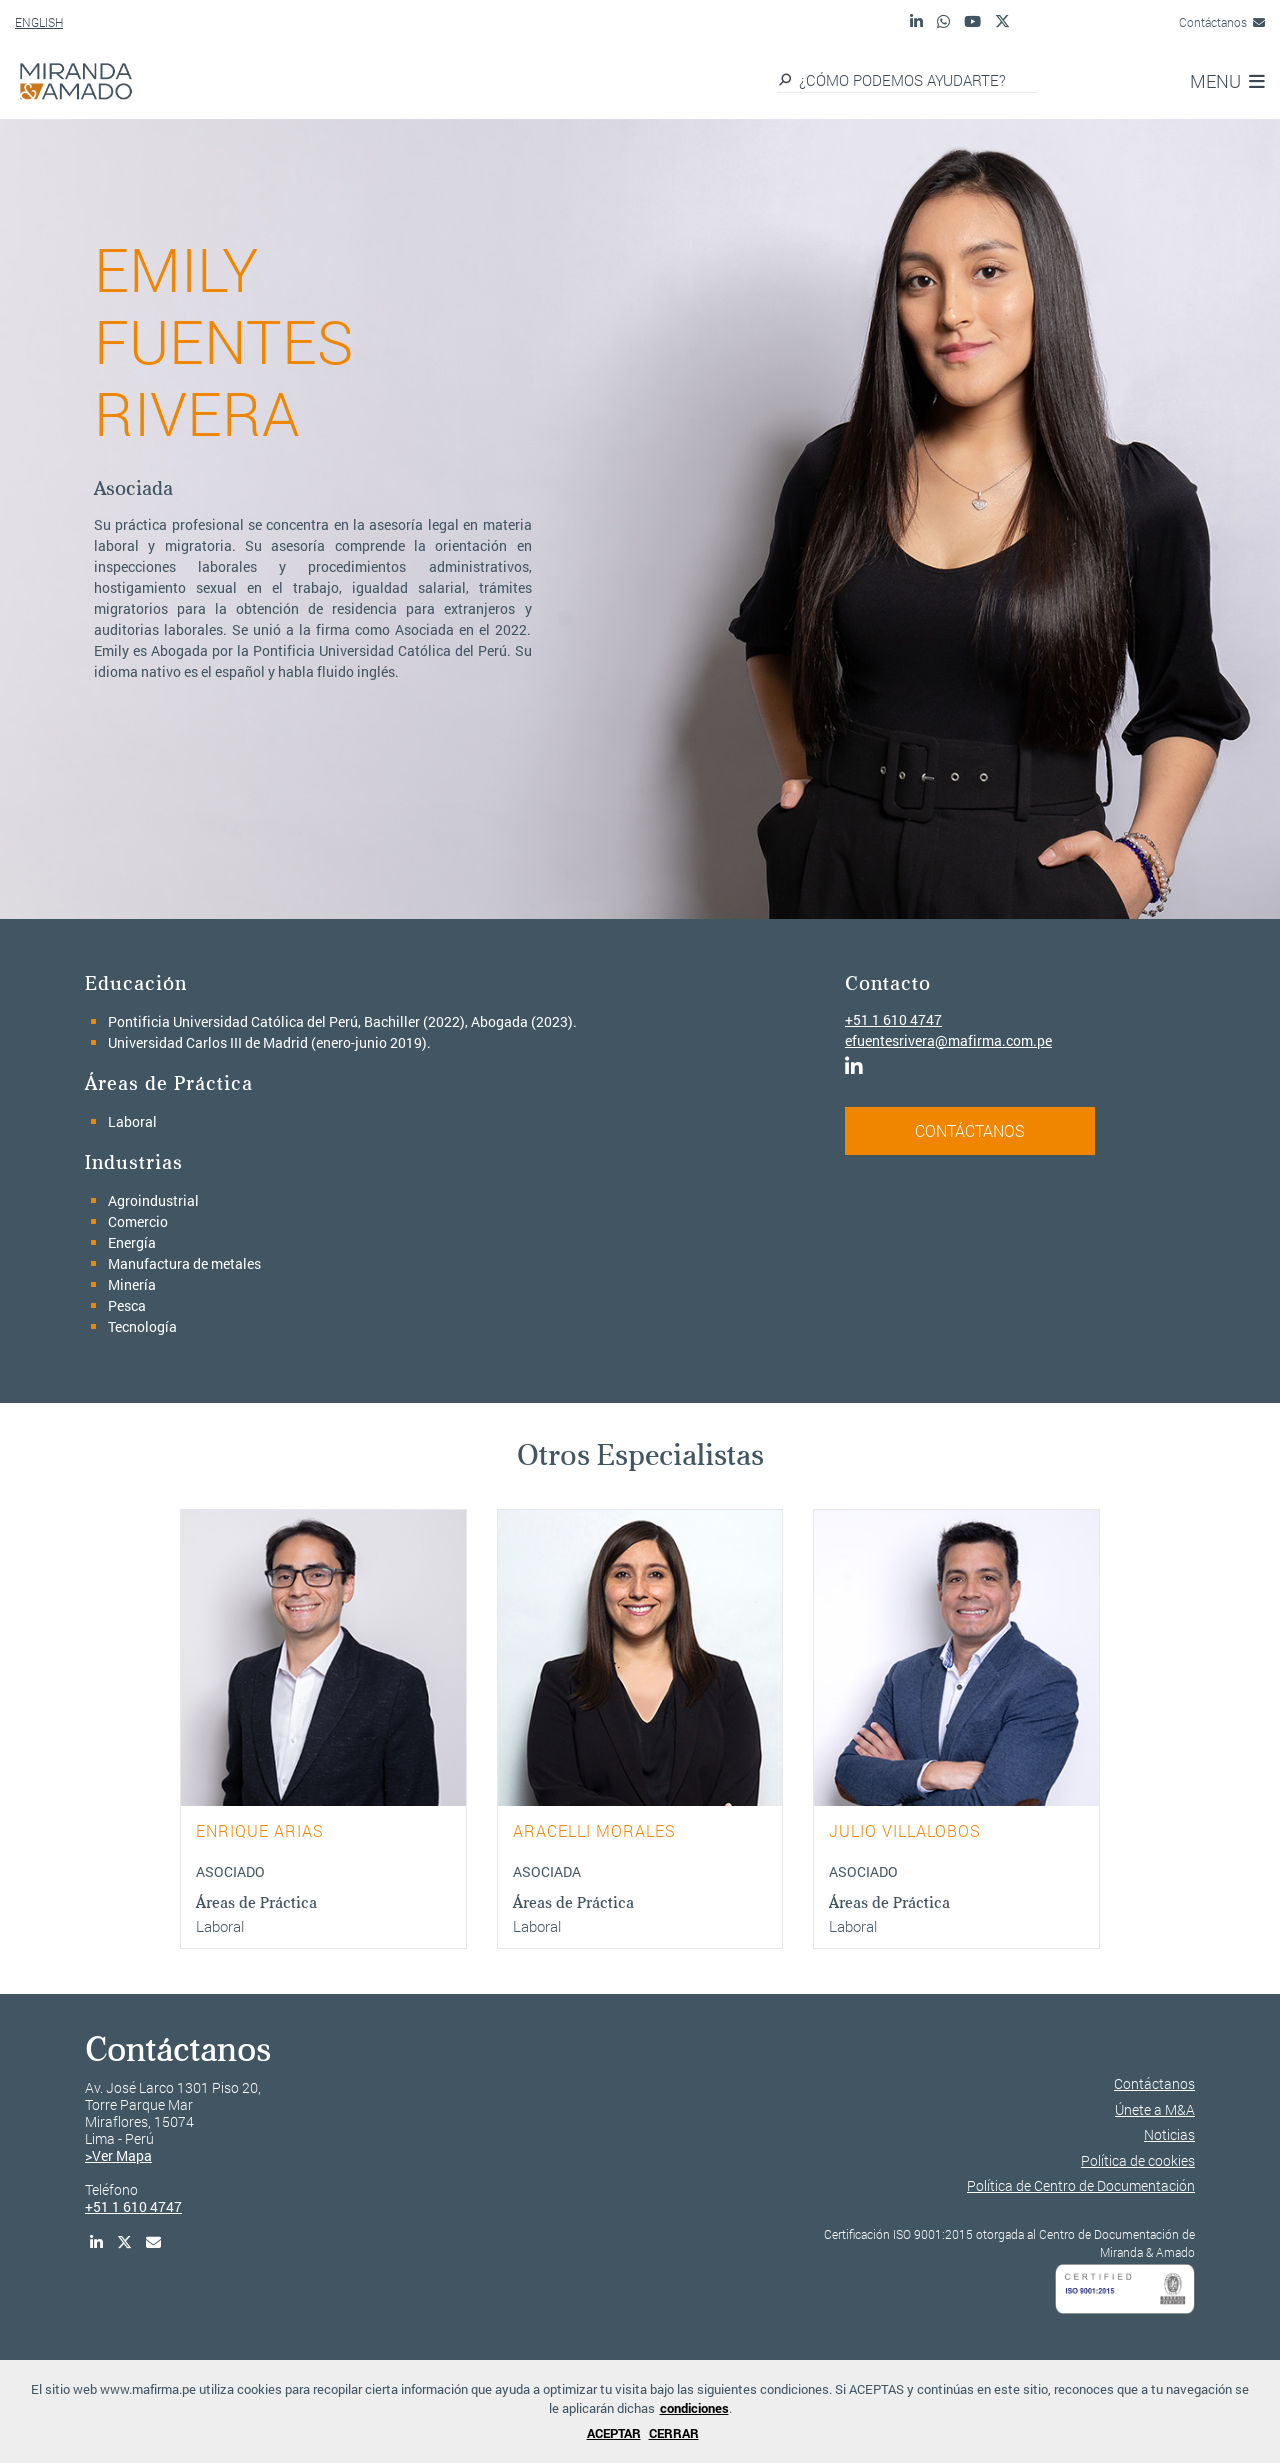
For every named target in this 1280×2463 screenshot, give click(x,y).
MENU (1227, 81)
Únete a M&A (1155, 2109)
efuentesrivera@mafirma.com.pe (948, 1040)
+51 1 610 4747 (893, 1019)
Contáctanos (1222, 22)
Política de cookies (1138, 2160)
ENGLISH (39, 22)
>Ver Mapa (118, 2155)
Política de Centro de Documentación (1081, 2185)
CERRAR (674, 2433)
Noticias (1169, 2134)
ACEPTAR (614, 2433)
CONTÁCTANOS (970, 1130)
